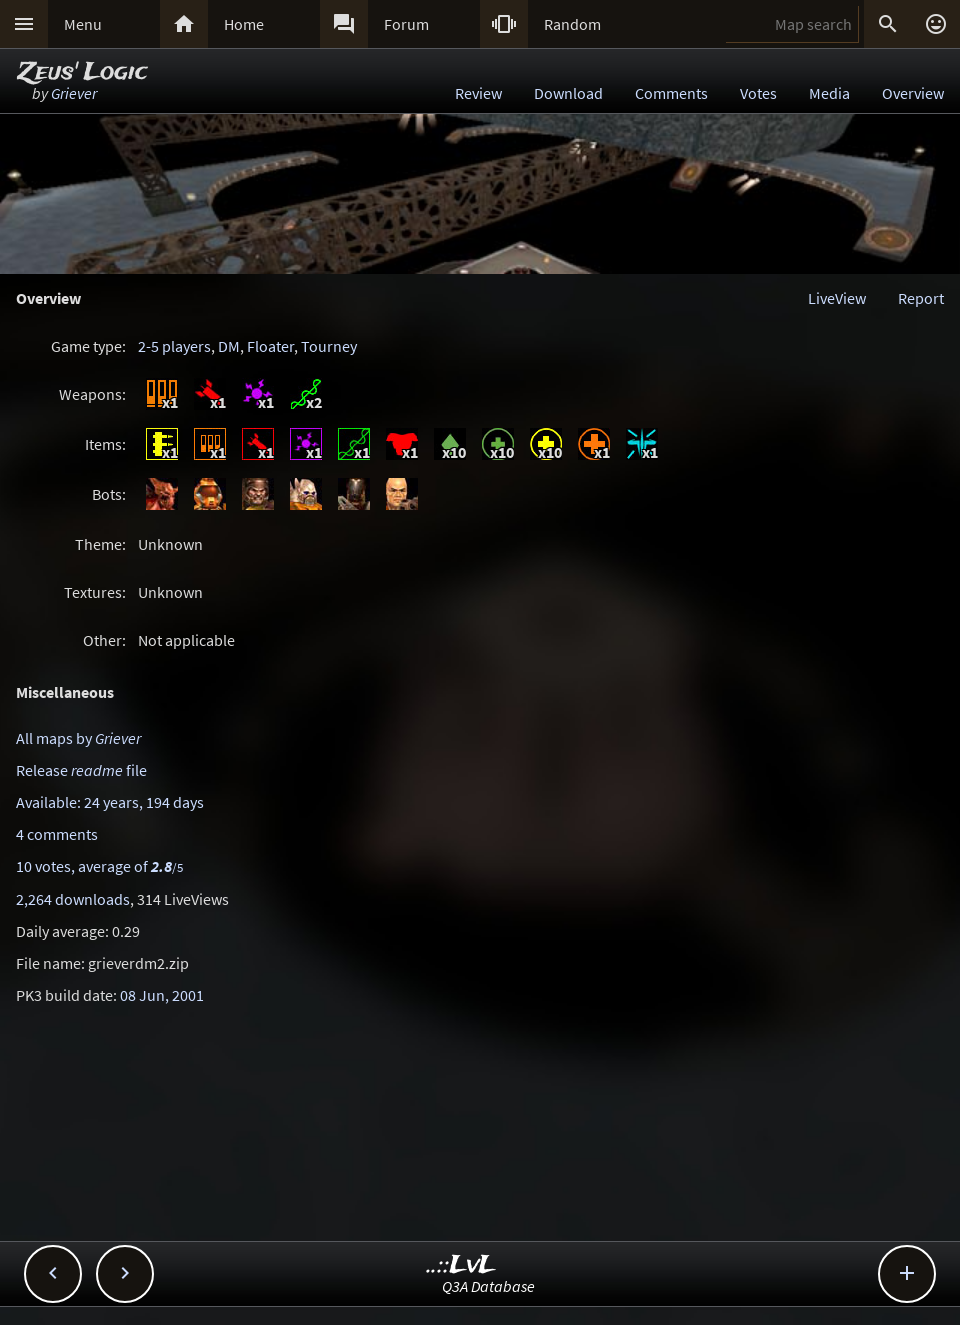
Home (244, 24)
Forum (406, 24)
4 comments (57, 834)
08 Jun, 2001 (162, 995)
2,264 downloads (73, 899)
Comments (671, 93)
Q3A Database (488, 1286)
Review (478, 93)
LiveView (837, 298)
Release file (81, 770)
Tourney (329, 346)
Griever (74, 93)
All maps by (78, 738)
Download (568, 93)
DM (229, 346)
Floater (270, 346)
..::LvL (461, 1265)
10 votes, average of (99, 866)
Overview (913, 93)
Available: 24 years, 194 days (110, 802)
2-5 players (174, 346)
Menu (83, 24)
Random (572, 24)
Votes (758, 93)
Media (829, 93)
